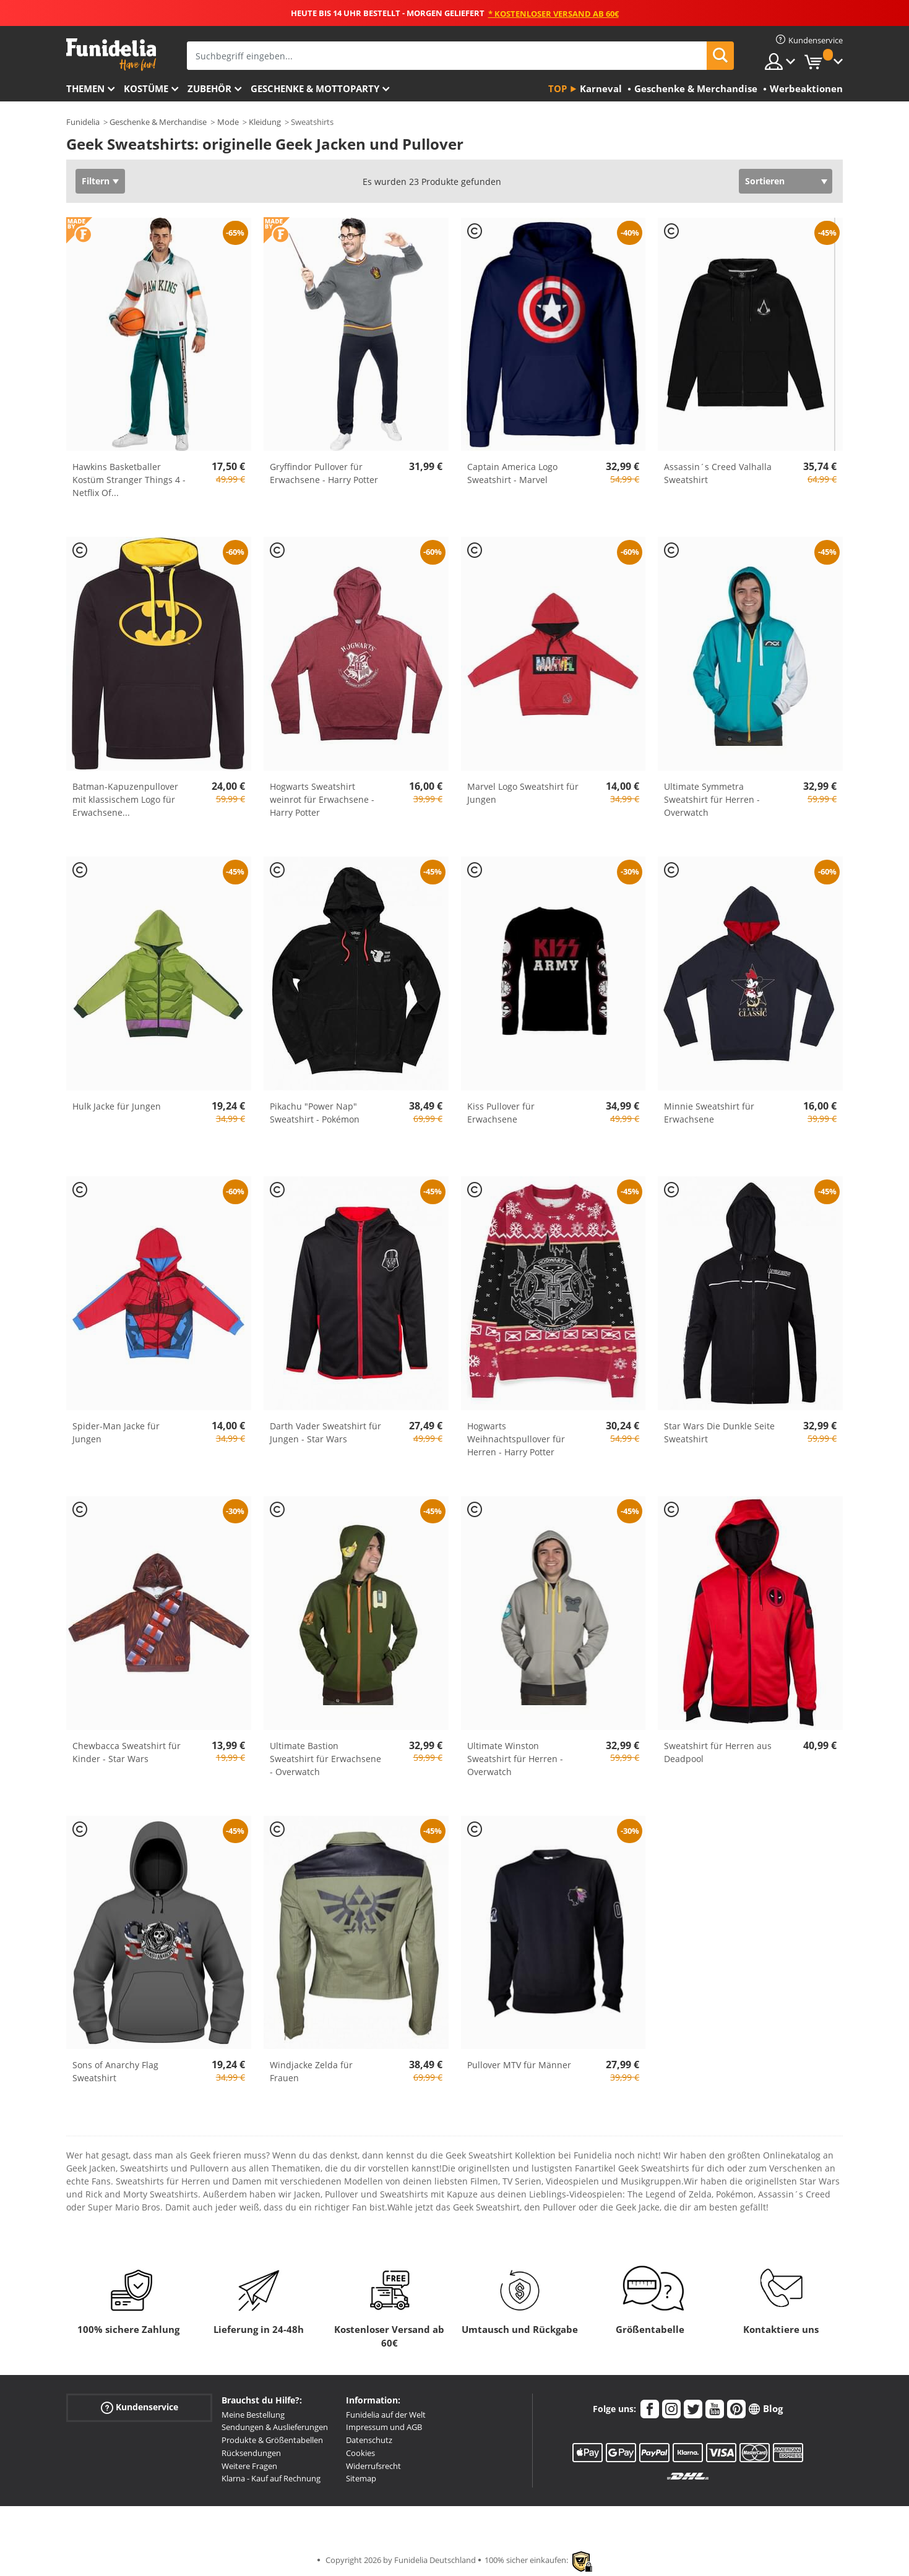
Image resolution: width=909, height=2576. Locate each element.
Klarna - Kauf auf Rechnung (271, 2478)
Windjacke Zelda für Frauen (311, 2071)
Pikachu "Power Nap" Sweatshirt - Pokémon (315, 1112)
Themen (85, 88)
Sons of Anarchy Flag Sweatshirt (115, 2071)
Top (557, 88)
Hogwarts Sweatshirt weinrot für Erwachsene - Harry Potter (322, 799)
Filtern (96, 181)
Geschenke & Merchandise (158, 121)
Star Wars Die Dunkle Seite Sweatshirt (719, 1432)
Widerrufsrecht (373, 2465)
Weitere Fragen (249, 2465)
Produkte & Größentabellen (272, 2439)
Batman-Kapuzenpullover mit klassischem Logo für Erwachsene (125, 799)
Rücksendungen (251, 2452)
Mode (228, 121)
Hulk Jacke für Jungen (116, 1106)
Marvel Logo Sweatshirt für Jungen (523, 793)
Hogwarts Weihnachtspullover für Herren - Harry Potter (516, 1439)
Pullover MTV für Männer (519, 2065)
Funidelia (83, 121)
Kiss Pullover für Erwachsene (501, 1112)
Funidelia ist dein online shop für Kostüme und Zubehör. (111, 54)
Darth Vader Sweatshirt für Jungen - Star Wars (325, 1432)
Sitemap (361, 2478)
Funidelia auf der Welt (386, 2414)
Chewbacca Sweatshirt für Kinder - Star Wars (126, 1752)
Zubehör (209, 88)
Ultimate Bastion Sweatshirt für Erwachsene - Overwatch (325, 1759)
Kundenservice (139, 2406)
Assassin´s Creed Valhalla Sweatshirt (718, 473)
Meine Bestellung (253, 2414)
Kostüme (146, 88)
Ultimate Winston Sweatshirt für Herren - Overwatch (515, 1759)
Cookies (360, 2452)
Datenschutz (369, 2439)
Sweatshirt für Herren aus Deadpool (718, 1752)
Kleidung (265, 121)
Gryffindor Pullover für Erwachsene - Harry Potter (324, 473)
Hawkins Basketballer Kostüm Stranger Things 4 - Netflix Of (129, 480)
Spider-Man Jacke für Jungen (116, 1432)
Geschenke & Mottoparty (315, 88)
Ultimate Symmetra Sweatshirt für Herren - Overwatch (712, 799)
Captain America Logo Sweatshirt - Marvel (512, 473)
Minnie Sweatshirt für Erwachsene (709, 1112)
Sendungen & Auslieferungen (275, 2427)
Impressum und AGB (384, 2427)
